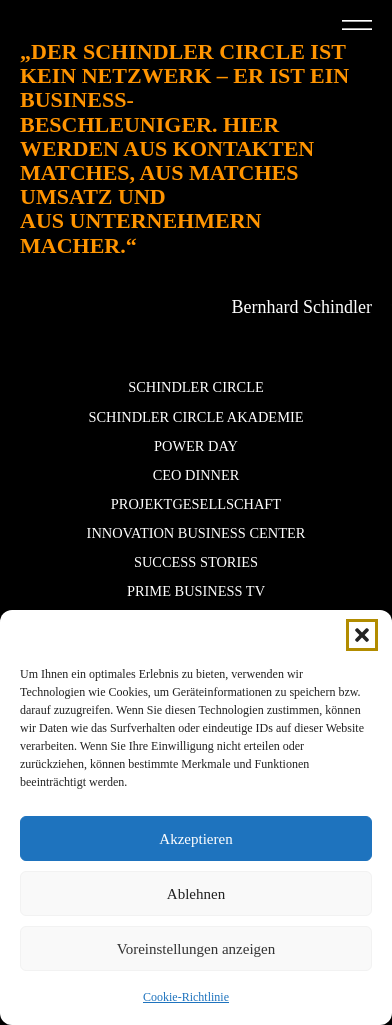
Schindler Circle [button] (196, 387)
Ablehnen (196, 894)
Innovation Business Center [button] (196, 533)
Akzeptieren (195, 839)
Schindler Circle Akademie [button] (195, 417)
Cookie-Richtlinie (186, 997)
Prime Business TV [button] (196, 591)
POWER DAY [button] (196, 446)
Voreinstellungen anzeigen (196, 949)
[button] (362, 635)
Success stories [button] (196, 562)
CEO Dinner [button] (196, 475)
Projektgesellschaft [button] (196, 504)
